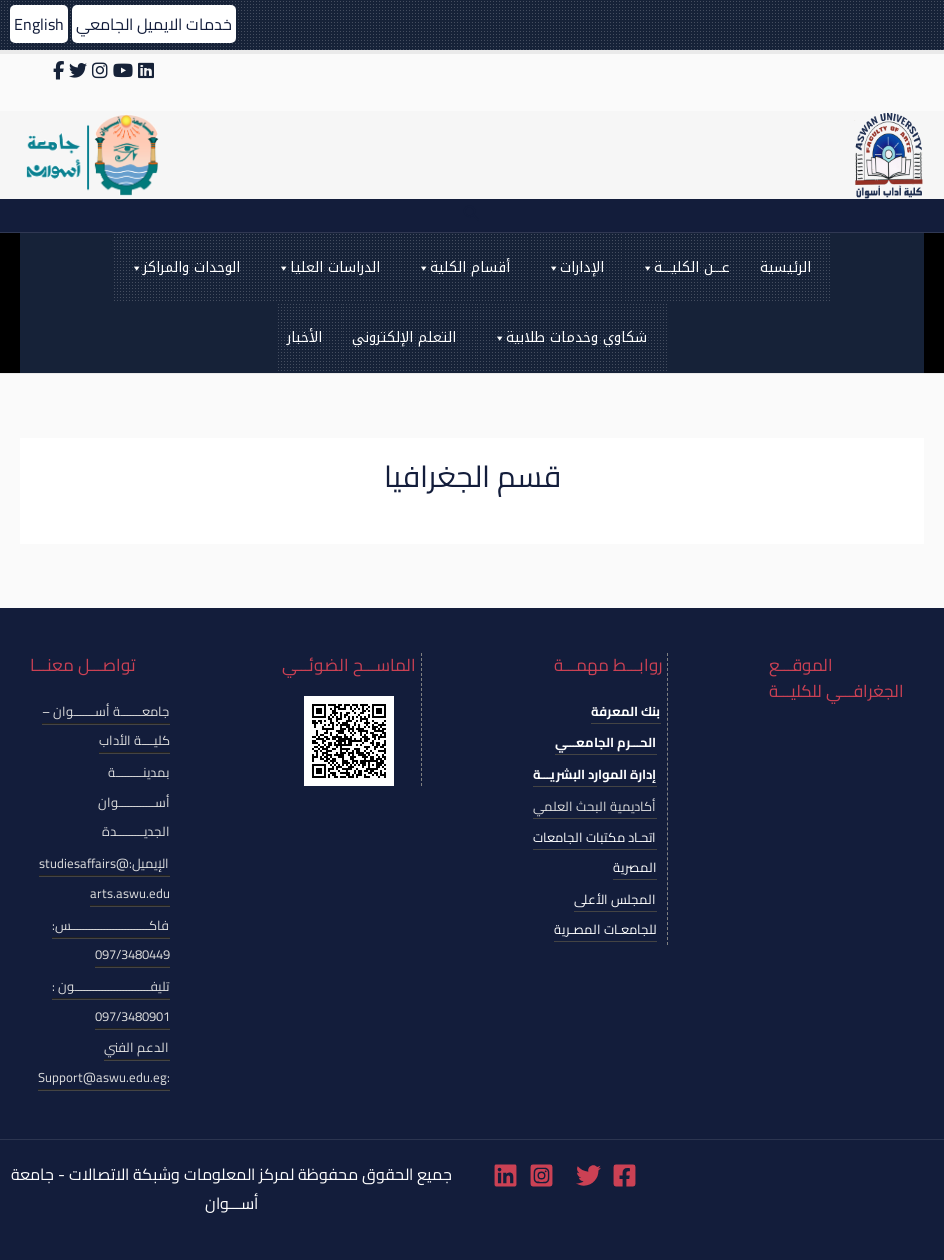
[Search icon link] (472, 215)
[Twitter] (588, 1175)
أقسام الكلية (463, 268)
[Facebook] (624, 1175)
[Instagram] (541, 1175)
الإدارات (575, 268)
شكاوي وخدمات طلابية (569, 338)
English (39, 24)
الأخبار (304, 337)
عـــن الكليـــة (685, 268)
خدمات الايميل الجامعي (154, 24)
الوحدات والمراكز (184, 268)
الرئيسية (785, 267)
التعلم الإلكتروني (404, 337)
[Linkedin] (505, 1175)
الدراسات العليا (328, 268)
